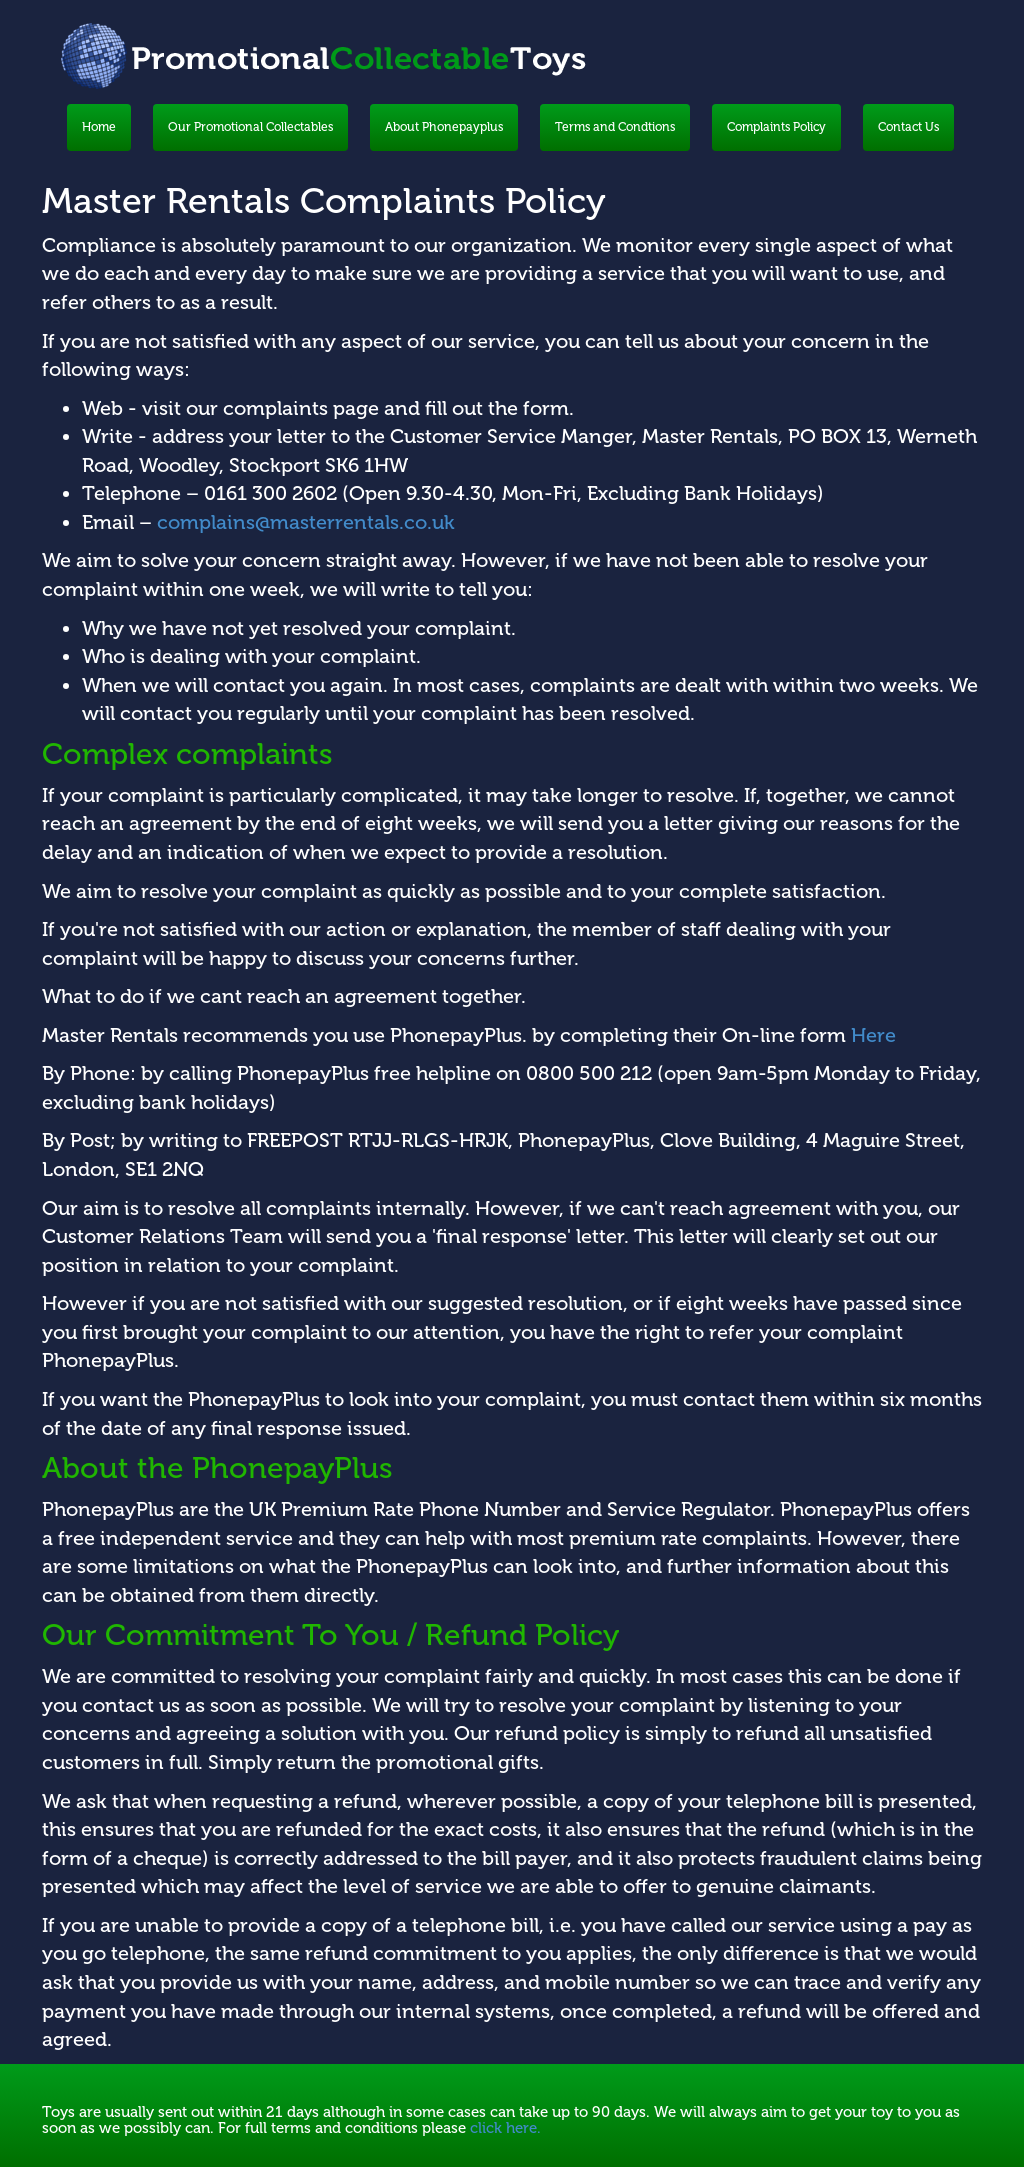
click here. (505, 2128)
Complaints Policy (776, 127)
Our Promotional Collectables (250, 127)
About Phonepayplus (444, 127)
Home (99, 127)
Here (873, 1035)
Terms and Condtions (615, 127)
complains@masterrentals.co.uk (306, 522)
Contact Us (908, 127)
